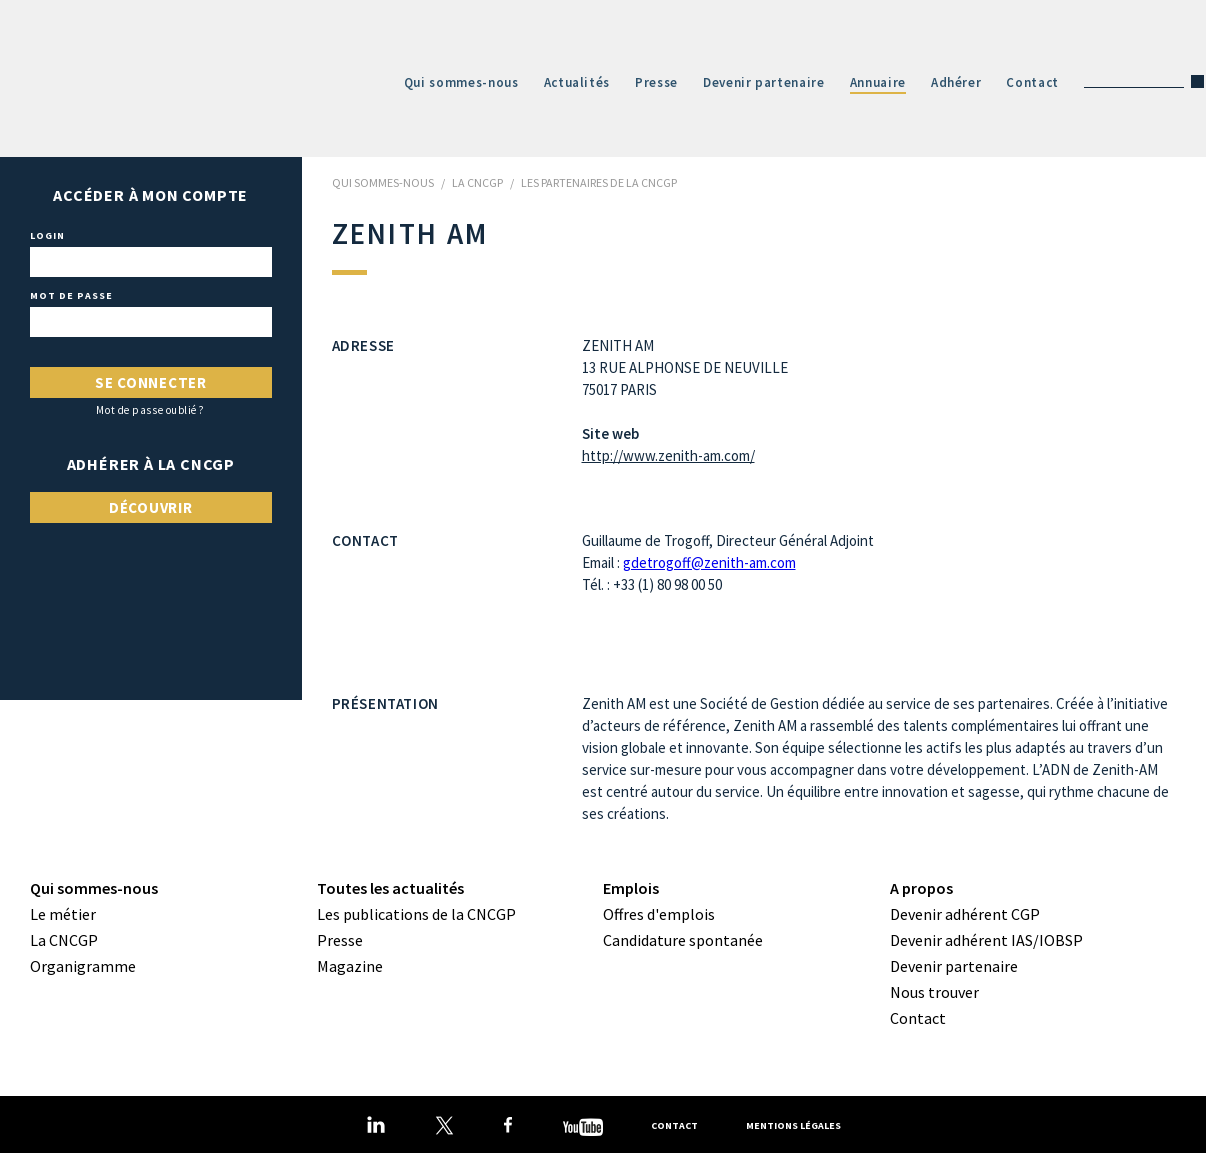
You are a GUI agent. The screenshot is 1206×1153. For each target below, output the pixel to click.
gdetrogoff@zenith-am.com (709, 562)
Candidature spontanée (683, 940)
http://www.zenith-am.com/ (668, 455)
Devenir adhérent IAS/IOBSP (986, 940)
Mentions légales (793, 1125)
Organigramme (83, 966)
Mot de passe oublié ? (150, 410)
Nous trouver (934, 992)
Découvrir (151, 507)
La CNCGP (64, 940)
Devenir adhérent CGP (965, 914)
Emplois (631, 888)
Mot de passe (71, 296)
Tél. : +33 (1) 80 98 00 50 (652, 584)
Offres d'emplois (659, 914)
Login (47, 236)
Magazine (350, 966)
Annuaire (878, 82)
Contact (1032, 82)
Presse (656, 82)
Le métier (63, 914)
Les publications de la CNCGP (416, 914)
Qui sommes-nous (461, 82)
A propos (921, 888)
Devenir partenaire (764, 82)
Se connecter (151, 382)
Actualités (577, 82)
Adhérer (956, 82)
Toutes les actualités (390, 888)
